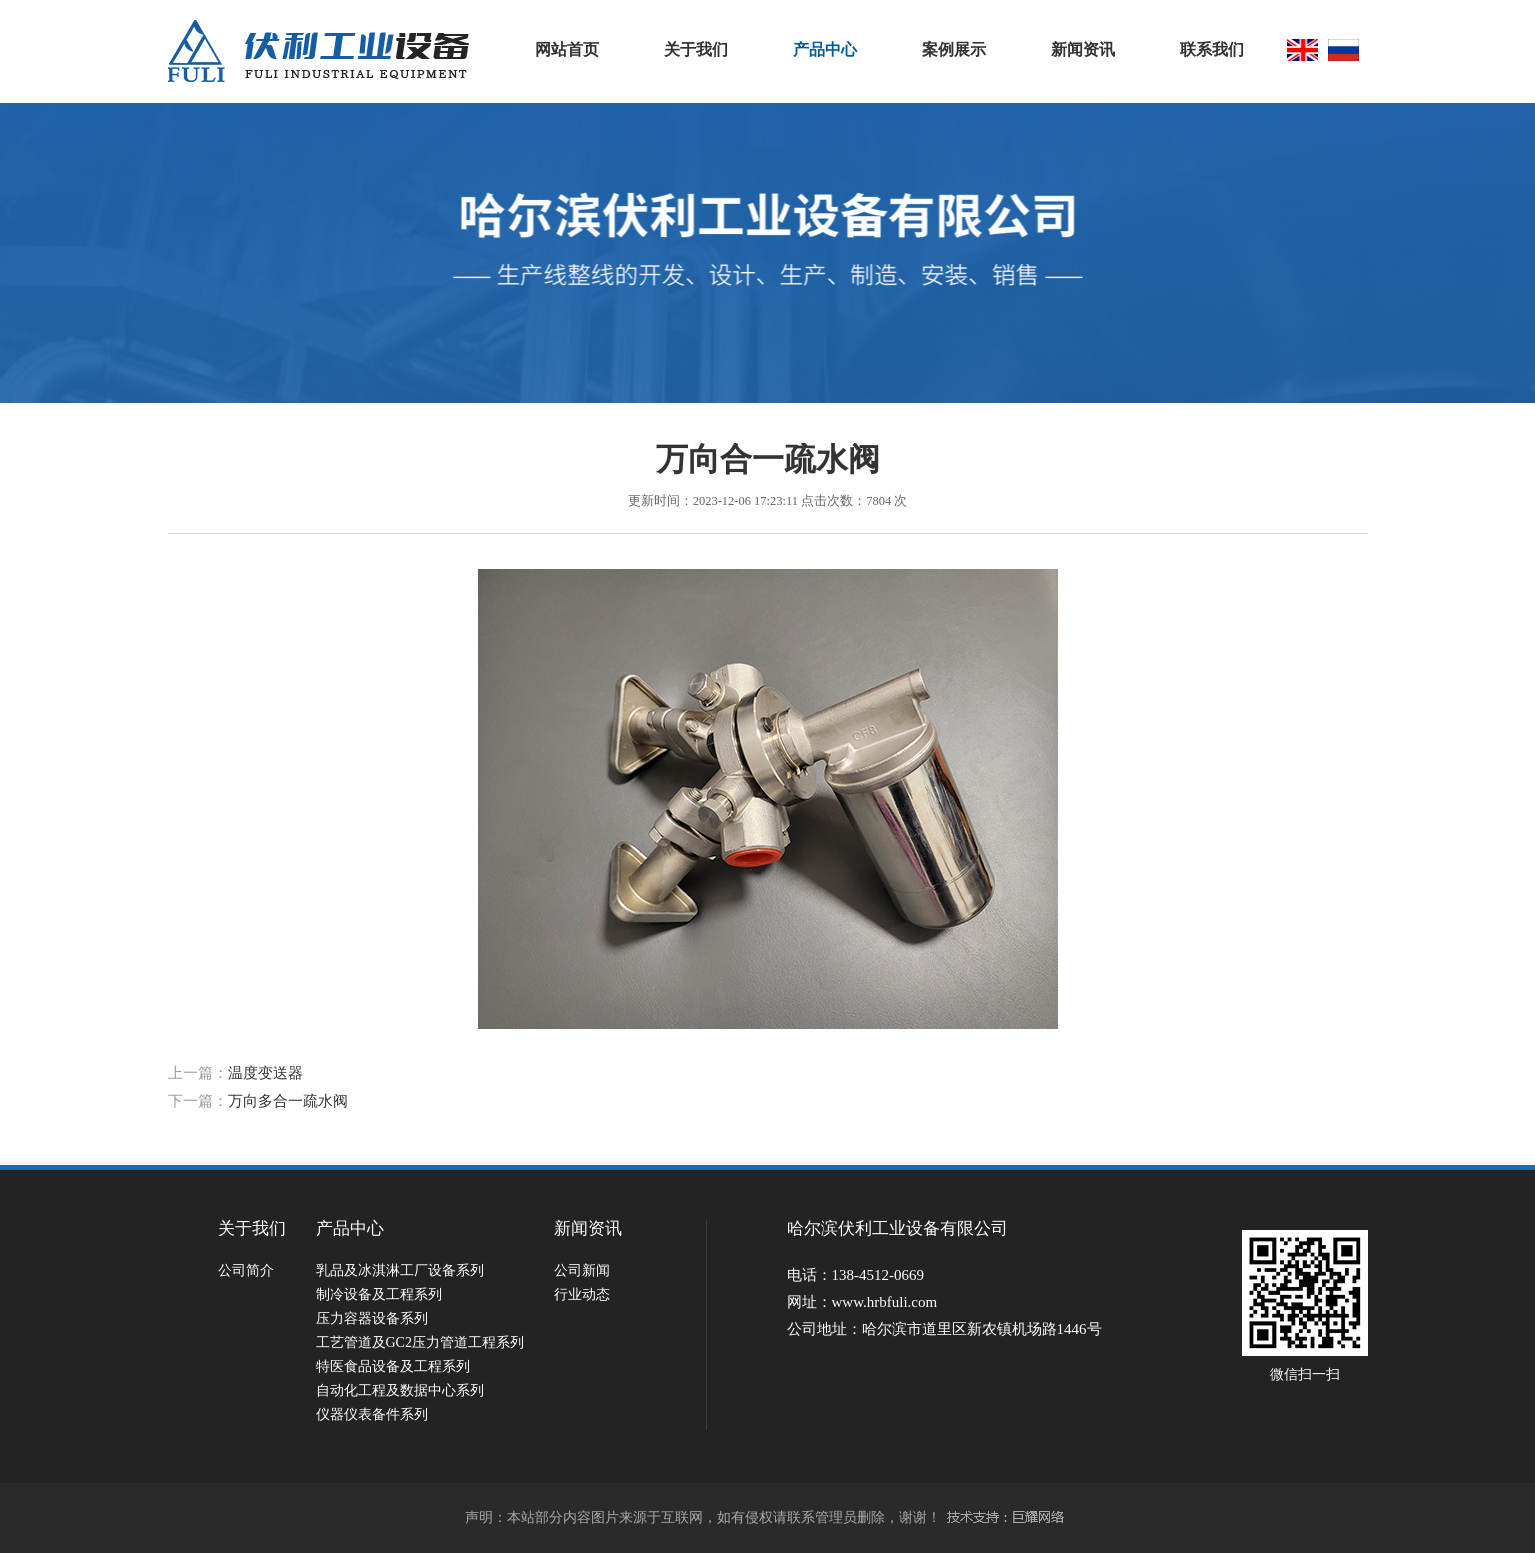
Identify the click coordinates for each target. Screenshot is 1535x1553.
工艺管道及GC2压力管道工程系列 (420, 1342)
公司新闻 (582, 1270)
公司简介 (246, 1270)
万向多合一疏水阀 (288, 1101)
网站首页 (567, 49)
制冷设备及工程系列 (379, 1294)
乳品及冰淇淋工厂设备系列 (400, 1270)
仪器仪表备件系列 (372, 1414)
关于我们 (696, 49)
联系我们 (1212, 49)
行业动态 (582, 1294)
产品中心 (825, 49)
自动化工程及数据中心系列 (400, 1390)
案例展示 (954, 49)
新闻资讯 (1083, 49)
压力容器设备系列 (372, 1318)
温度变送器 (265, 1073)
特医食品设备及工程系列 (393, 1366)
